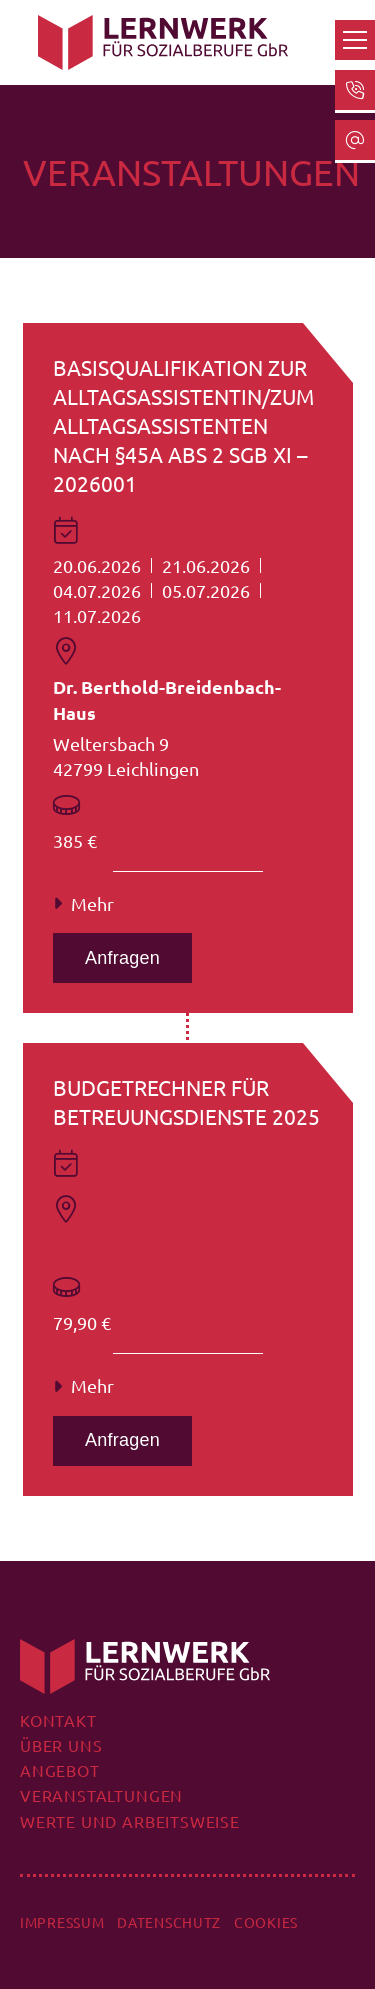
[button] (355, 40)
